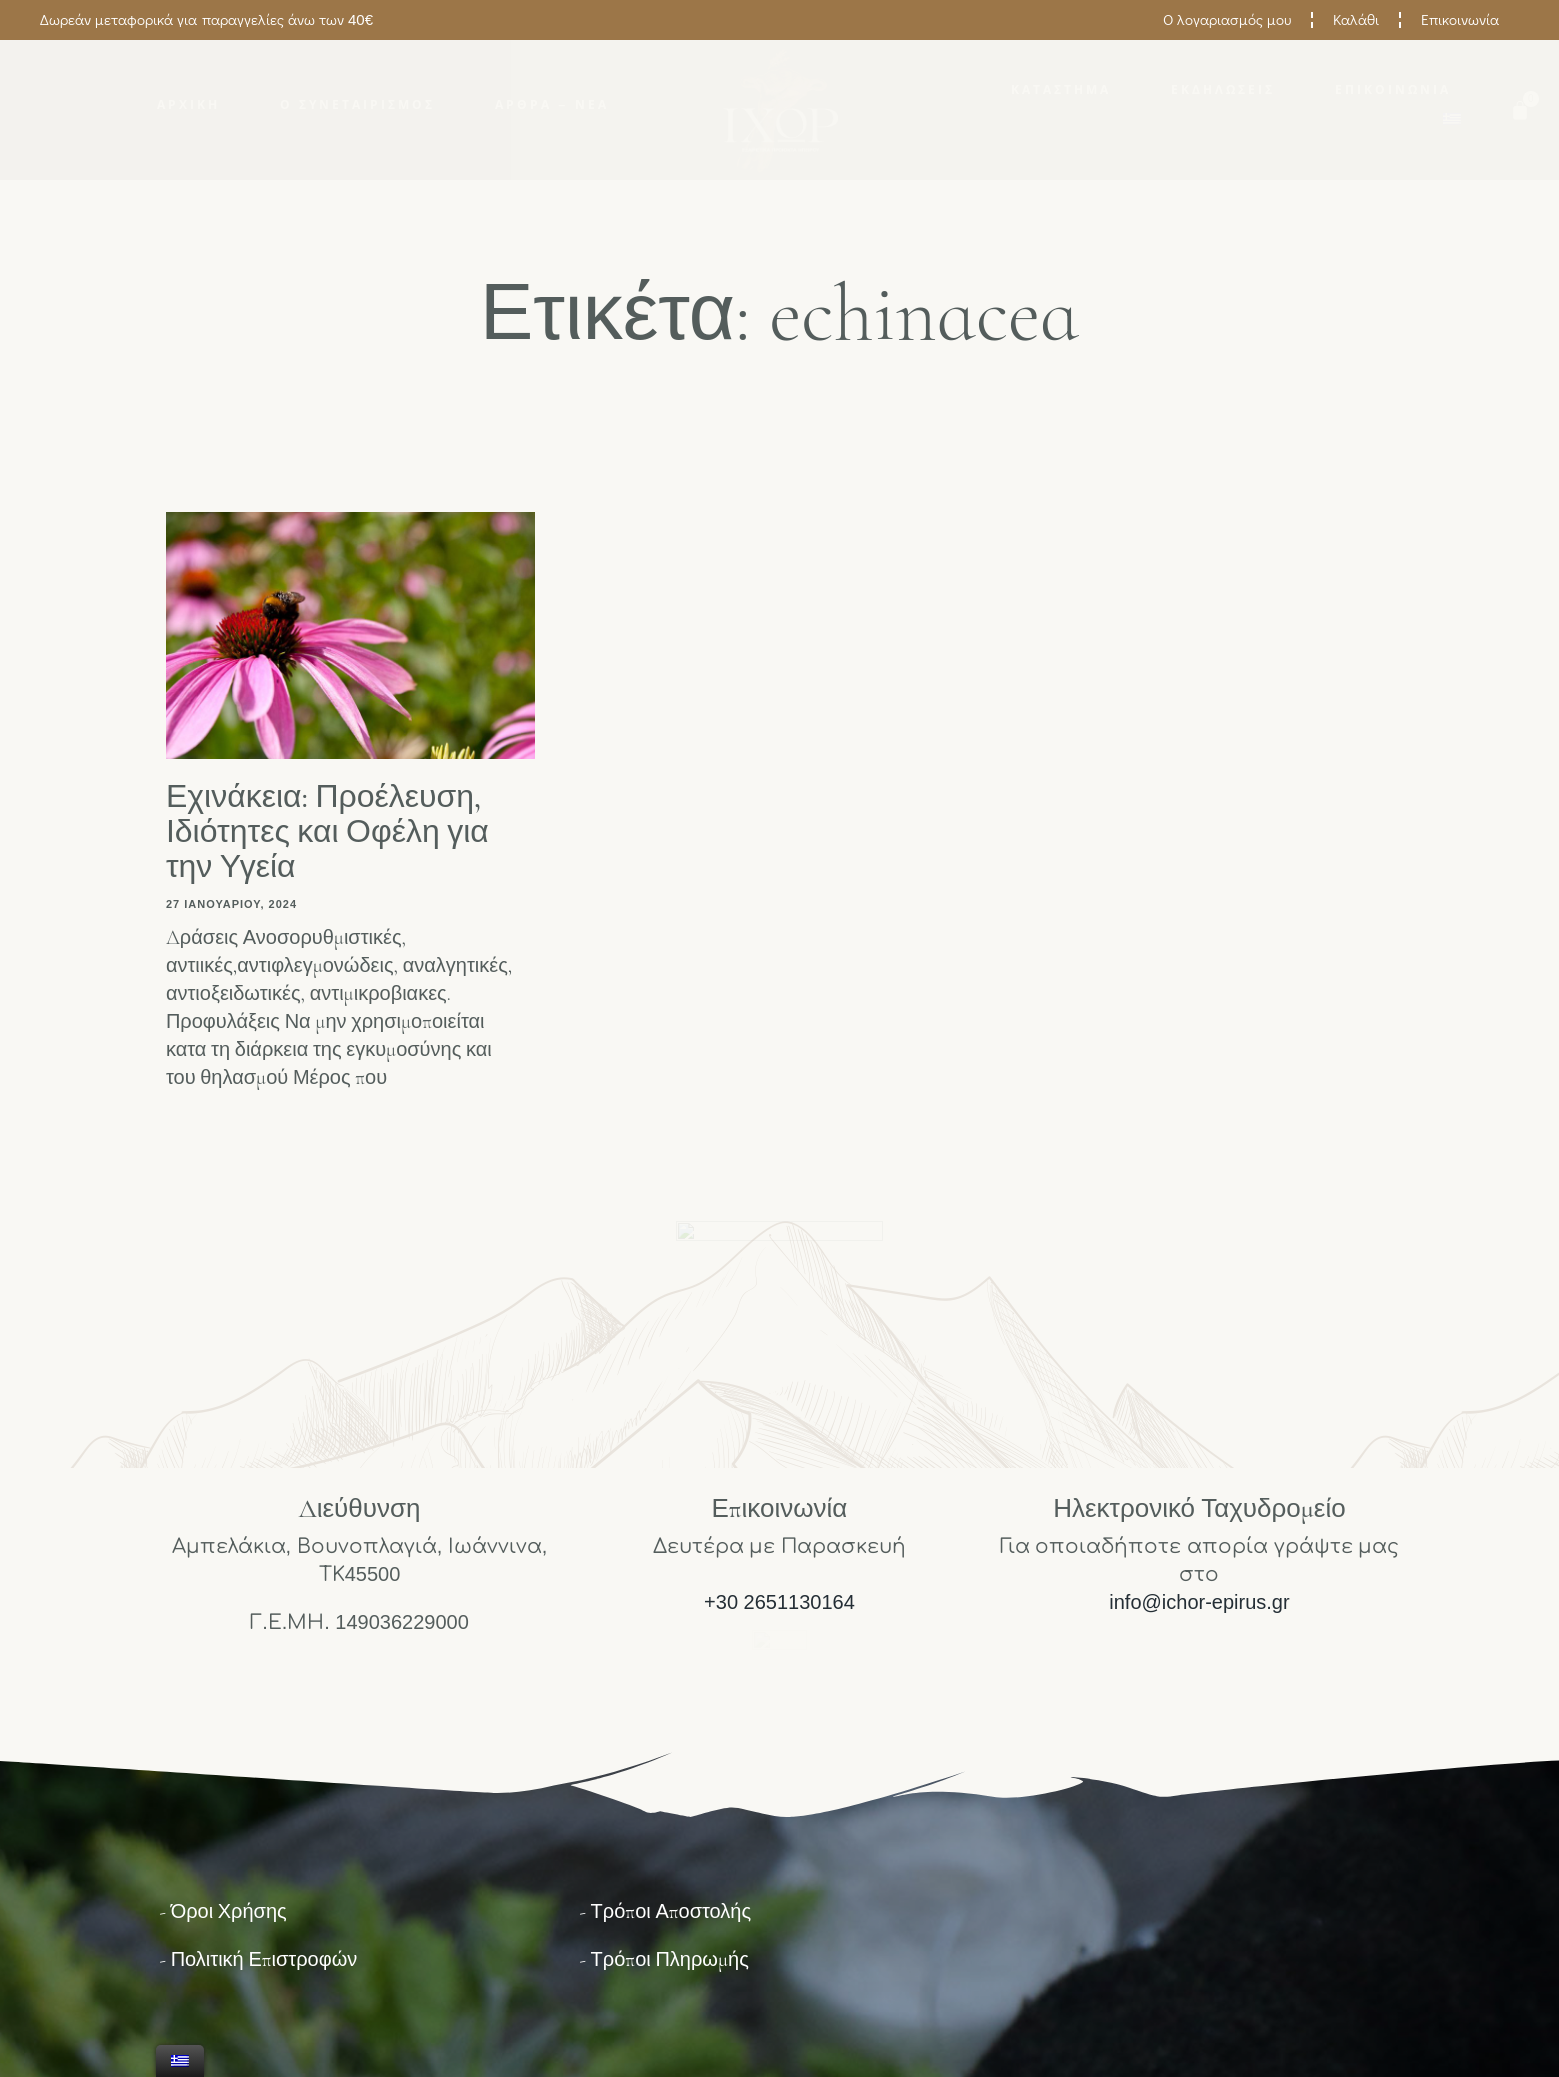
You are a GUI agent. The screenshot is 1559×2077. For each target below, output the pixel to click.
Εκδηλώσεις (1223, 90)
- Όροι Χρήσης (223, 1912)
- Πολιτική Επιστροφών (259, 1960)
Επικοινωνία (1393, 90)
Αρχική (188, 105)
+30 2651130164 (779, 1602)
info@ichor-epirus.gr (1199, 1602)
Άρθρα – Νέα (551, 105)
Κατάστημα (1061, 90)
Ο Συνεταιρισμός (357, 105)
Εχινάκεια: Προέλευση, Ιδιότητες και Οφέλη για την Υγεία (327, 831)
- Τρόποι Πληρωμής (663, 1960)
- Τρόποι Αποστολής (665, 1912)
